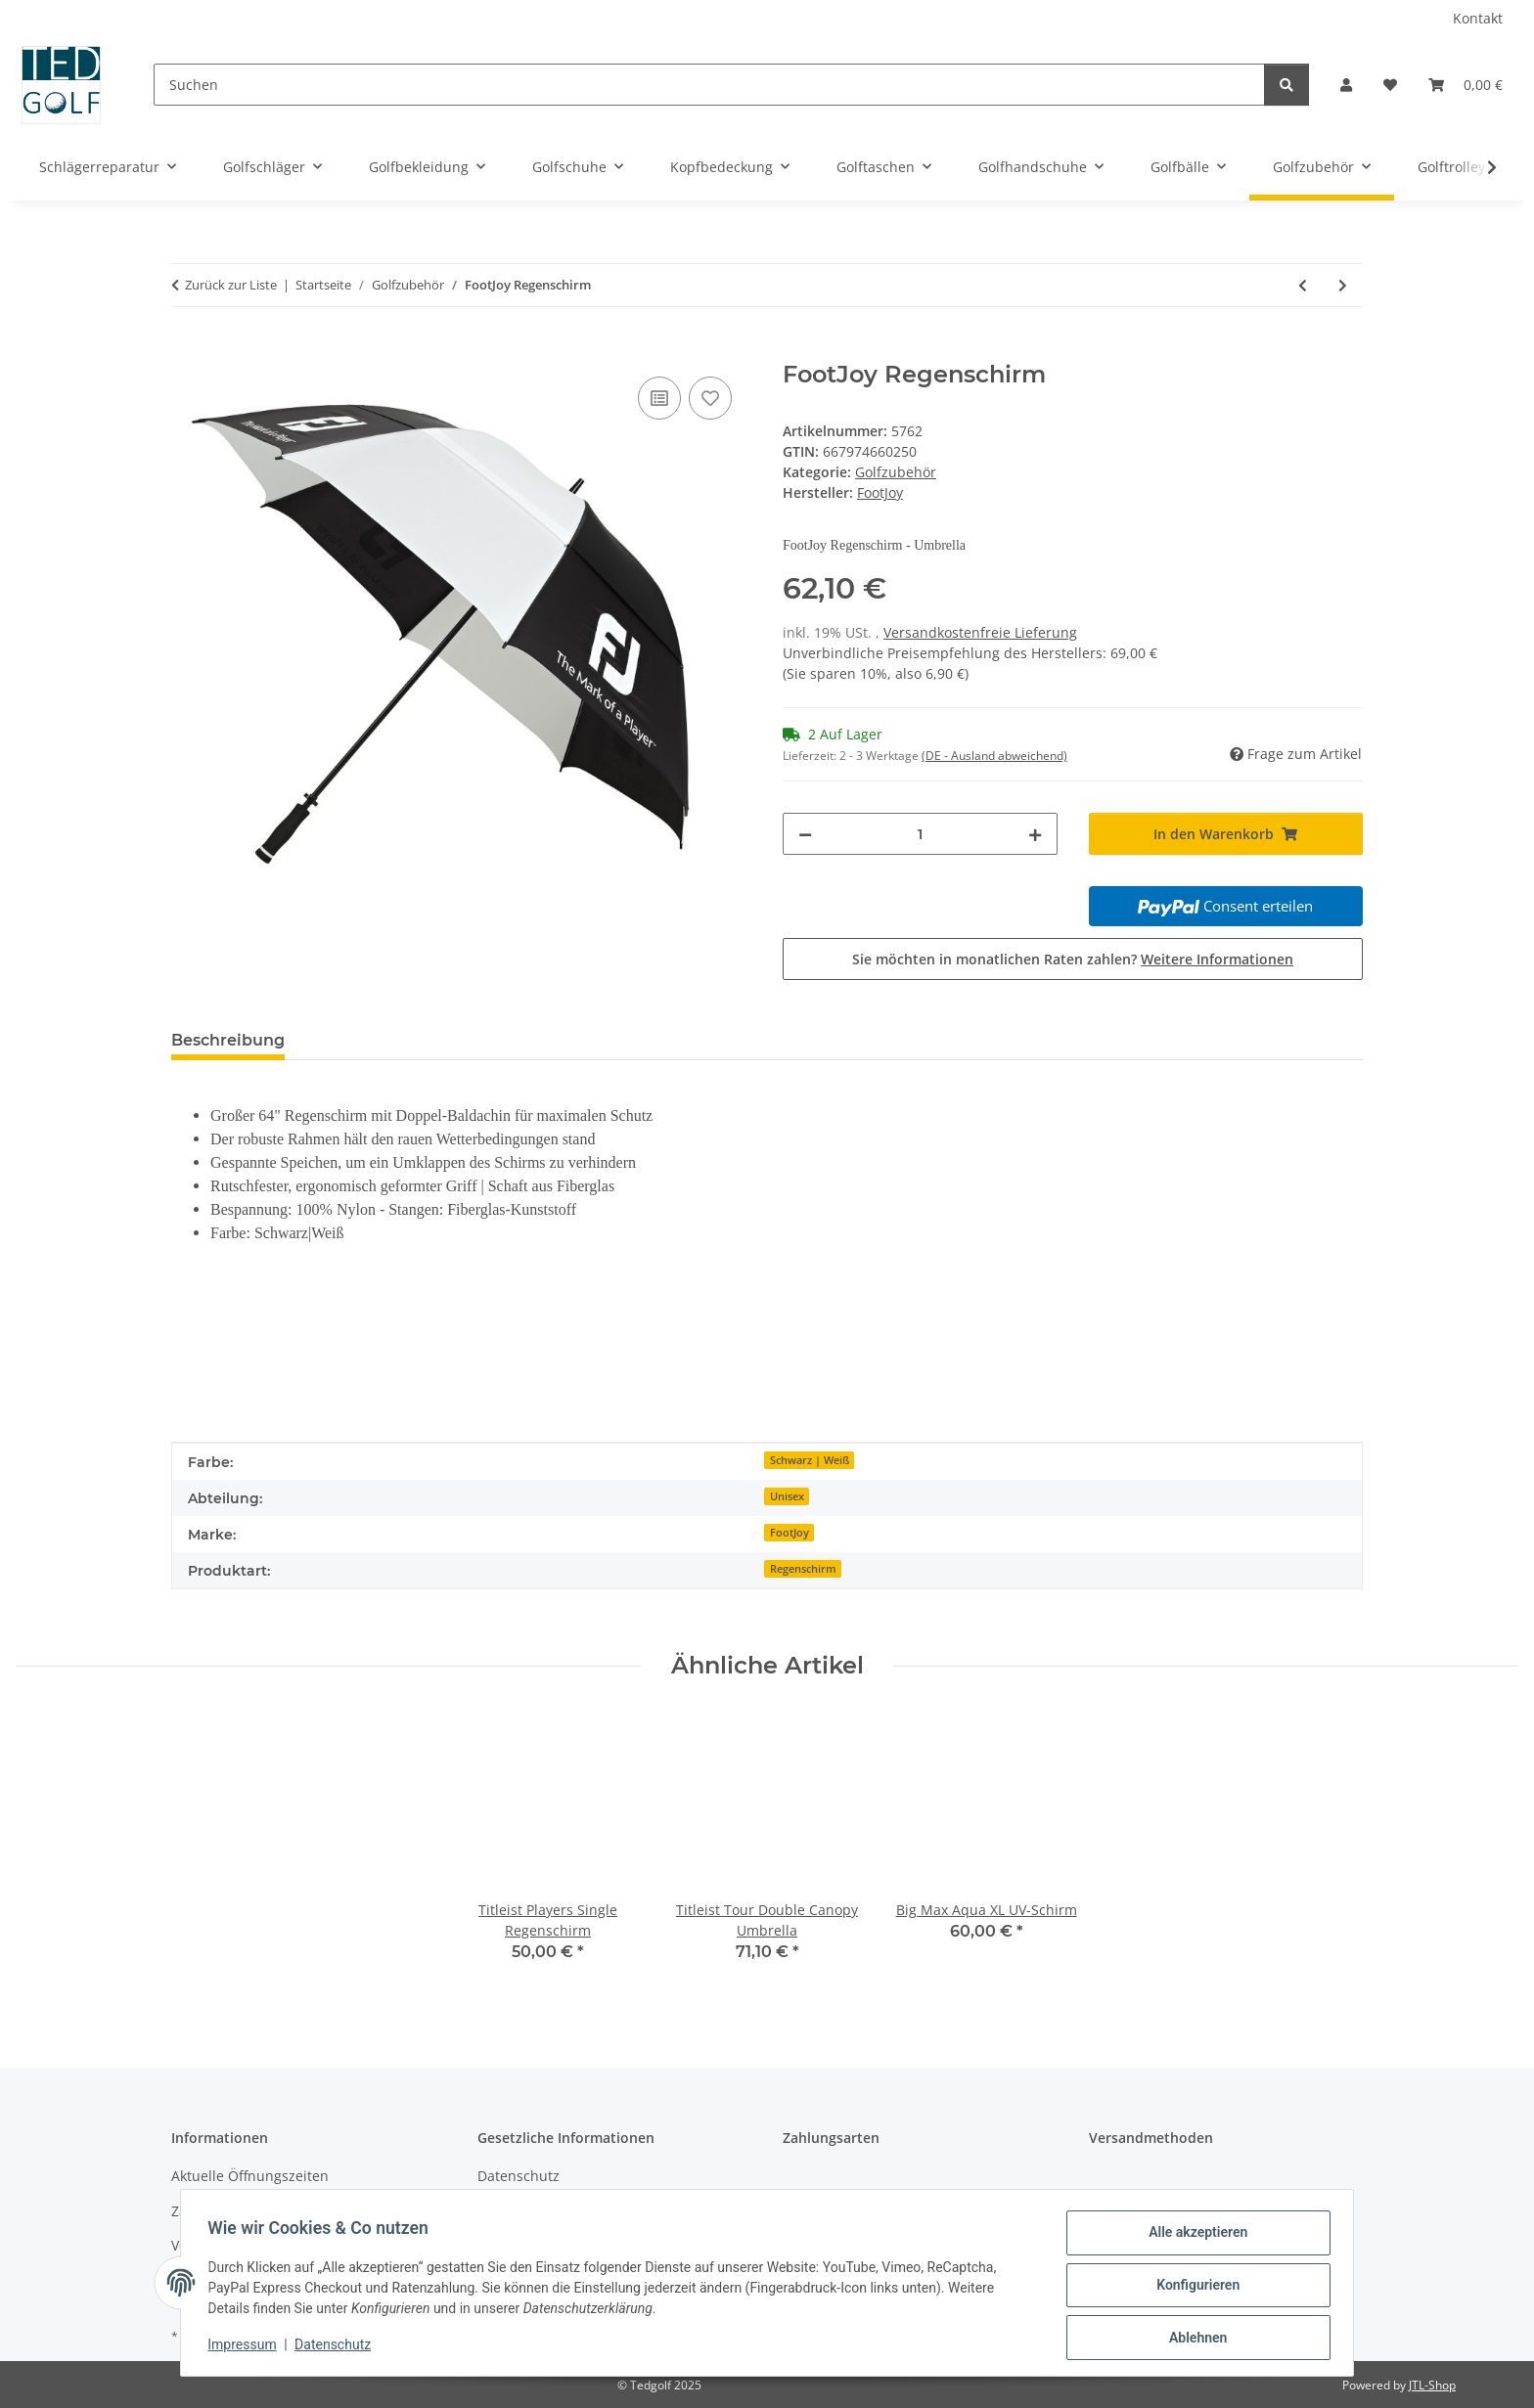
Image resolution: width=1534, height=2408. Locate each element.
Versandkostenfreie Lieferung (980, 632)
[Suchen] (709, 85)
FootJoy (789, 1532)
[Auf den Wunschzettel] (710, 398)
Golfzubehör (895, 472)
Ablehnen (1193, 2338)
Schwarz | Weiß (809, 1460)
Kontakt (1478, 18)
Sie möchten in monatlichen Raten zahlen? (1072, 959)
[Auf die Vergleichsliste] (659, 398)
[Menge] (920, 834)
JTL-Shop (1432, 2385)
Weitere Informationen (1217, 959)
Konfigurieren (1193, 2288)
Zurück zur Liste (231, 284)
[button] (1346, 84)
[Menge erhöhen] (1035, 834)
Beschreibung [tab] (228, 1040)
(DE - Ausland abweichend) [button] (994, 755)
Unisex (787, 1496)
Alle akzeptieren (1193, 2237)
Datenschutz (337, 2347)
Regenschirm (803, 1569)
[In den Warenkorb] (187, 350)
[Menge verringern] (805, 834)
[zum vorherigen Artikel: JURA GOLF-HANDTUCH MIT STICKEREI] (1303, 285)
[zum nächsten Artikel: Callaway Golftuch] (1343, 285)
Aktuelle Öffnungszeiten (250, 2175)
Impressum (246, 2347)
